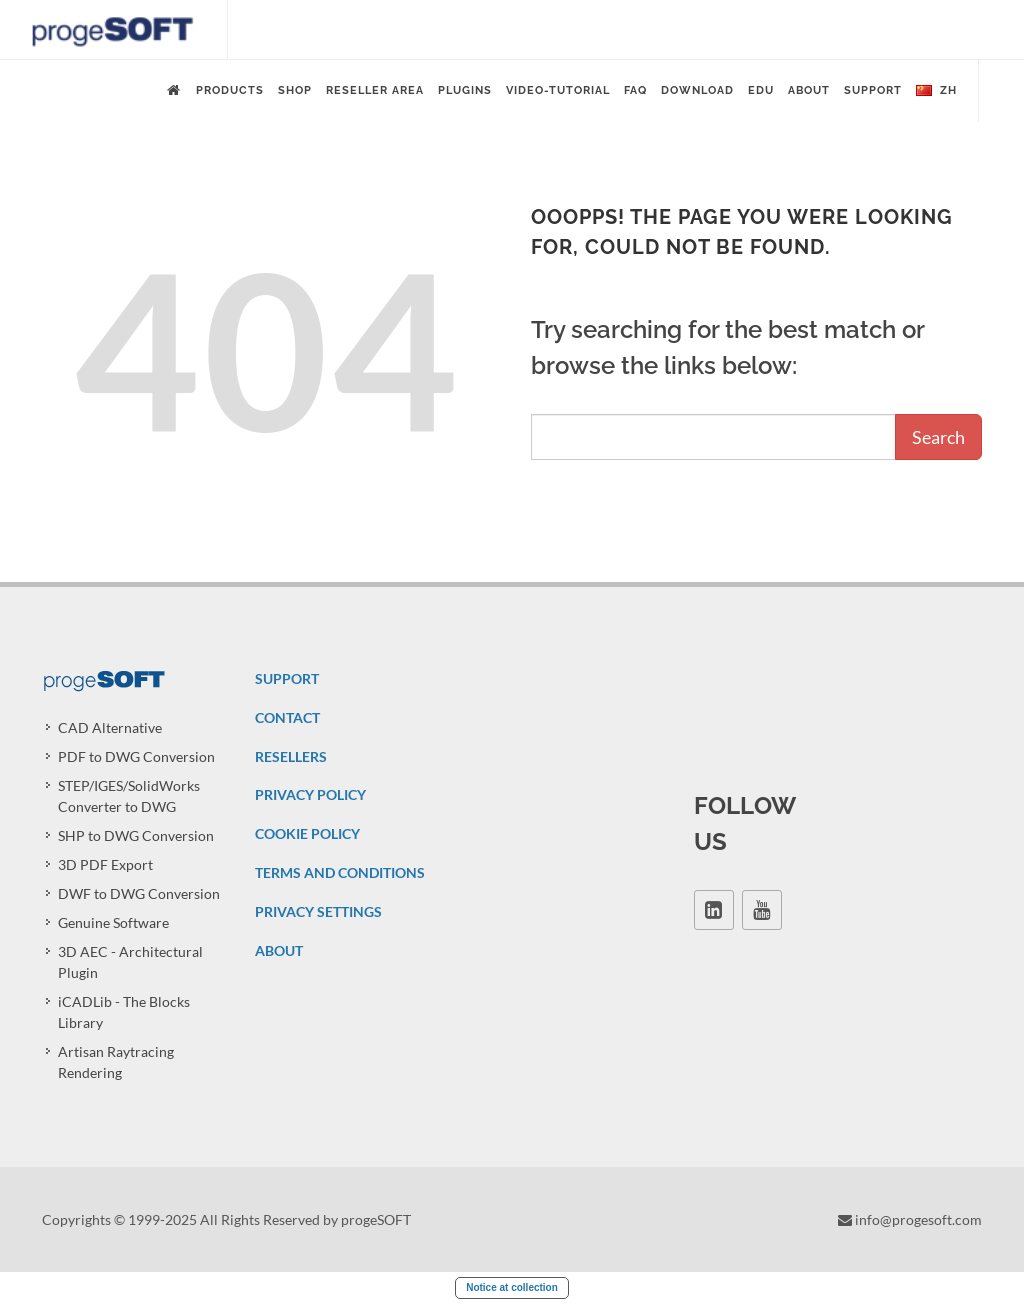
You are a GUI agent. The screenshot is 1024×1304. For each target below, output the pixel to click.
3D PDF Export (105, 864)
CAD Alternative (110, 727)
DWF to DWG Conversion (139, 893)
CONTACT (287, 717)
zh (936, 91)
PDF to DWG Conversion (136, 756)
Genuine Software (113, 922)
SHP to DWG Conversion (136, 835)
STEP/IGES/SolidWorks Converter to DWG (129, 796)
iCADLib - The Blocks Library (124, 1012)
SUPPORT (287, 678)
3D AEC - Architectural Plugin (130, 962)
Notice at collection (512, 1287)
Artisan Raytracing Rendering (116, 1062)
